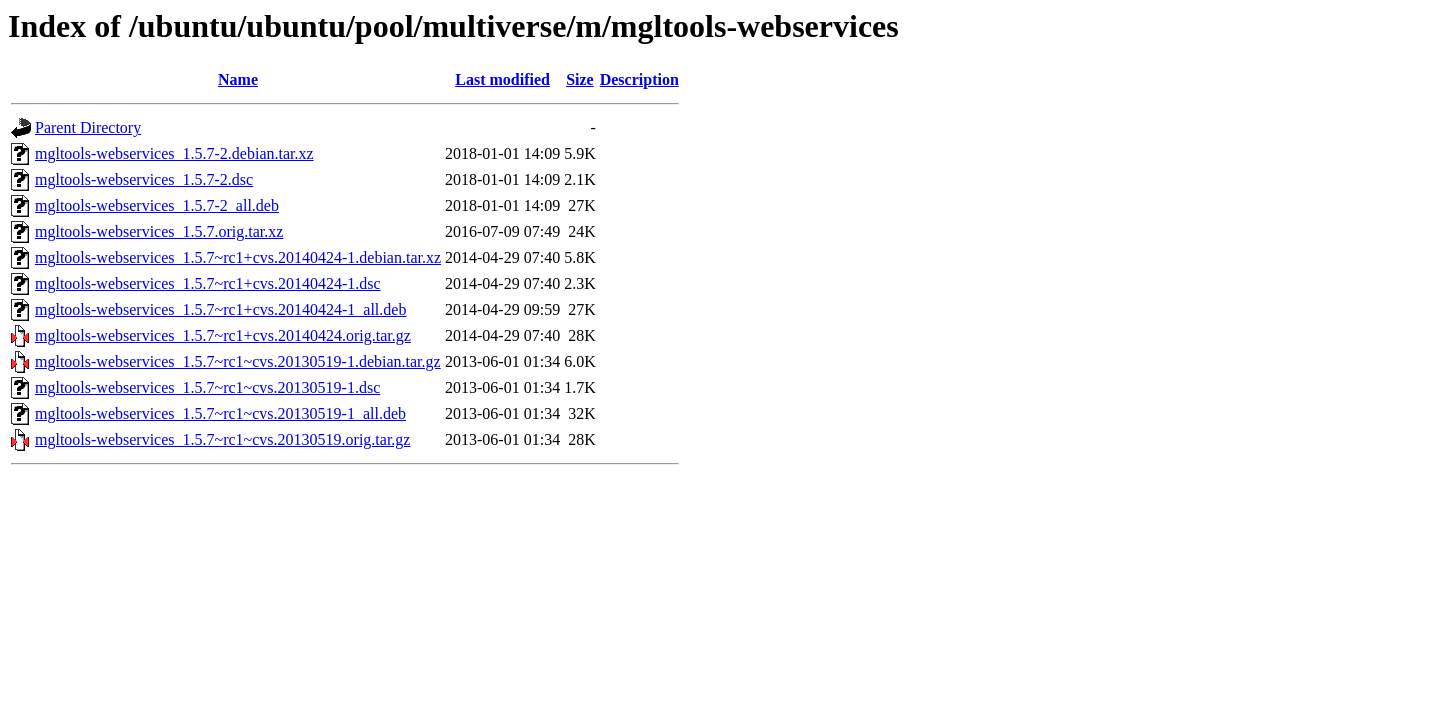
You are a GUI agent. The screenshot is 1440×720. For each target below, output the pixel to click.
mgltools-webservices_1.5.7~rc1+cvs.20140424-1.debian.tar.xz (238, 257)
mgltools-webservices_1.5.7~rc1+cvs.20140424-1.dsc (208, 283)
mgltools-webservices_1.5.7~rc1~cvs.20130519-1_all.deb (220, 413)
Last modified (502, 79)
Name (238, 79)
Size (580, 79)
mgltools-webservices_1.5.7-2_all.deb (157, 205)
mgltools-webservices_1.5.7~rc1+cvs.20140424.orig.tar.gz (223, 335)
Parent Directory (88, 127)
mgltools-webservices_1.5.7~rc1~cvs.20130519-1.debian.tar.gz (238, 361)
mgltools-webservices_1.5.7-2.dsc (144, 179)
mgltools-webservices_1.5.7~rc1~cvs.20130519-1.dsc (207, 387)
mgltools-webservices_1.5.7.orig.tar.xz (159, 231)
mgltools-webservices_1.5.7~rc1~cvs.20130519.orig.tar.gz (222, 439)
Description (639, 79)
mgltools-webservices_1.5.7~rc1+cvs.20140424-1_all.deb (220, 309)
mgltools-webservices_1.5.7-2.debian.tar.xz (174, 153)
